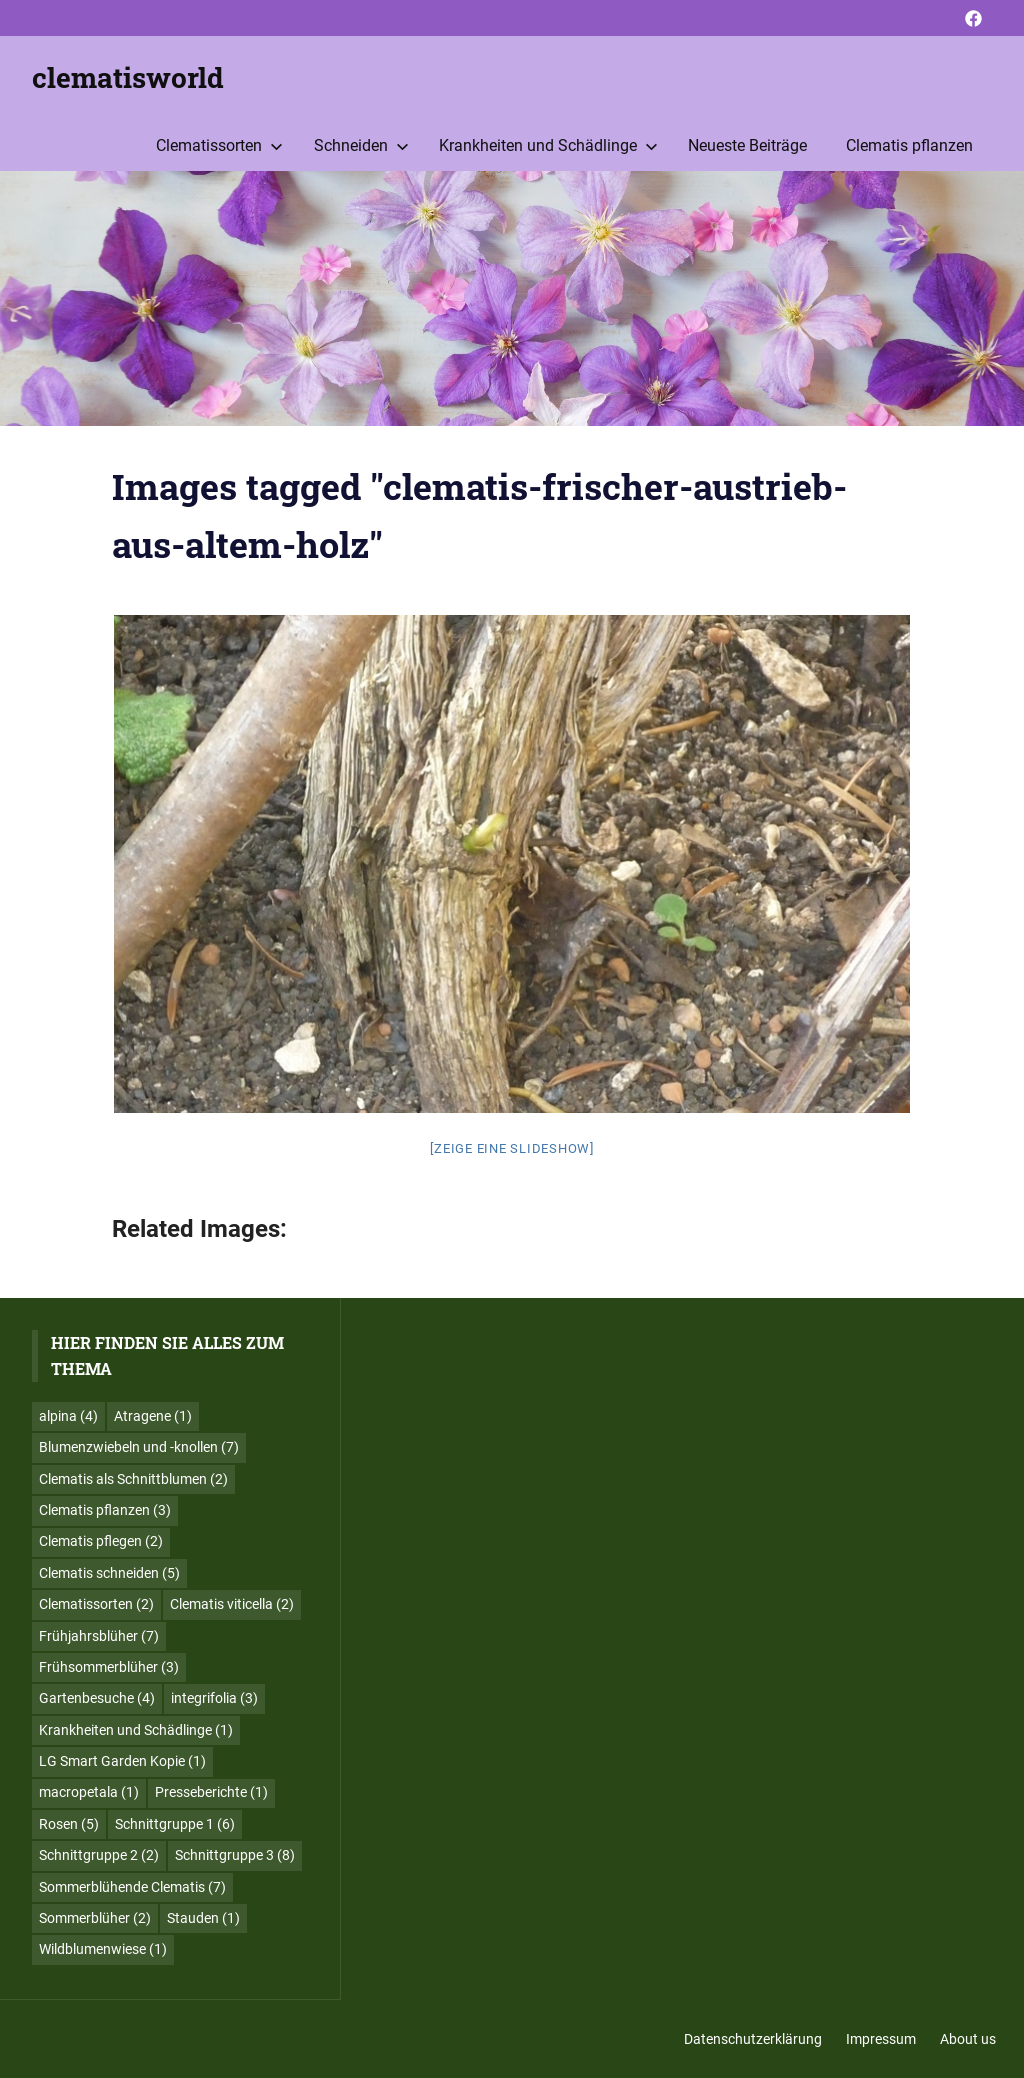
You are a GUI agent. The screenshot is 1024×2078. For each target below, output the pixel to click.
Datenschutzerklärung (753, 2039)
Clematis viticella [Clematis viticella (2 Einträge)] (232, 1604)
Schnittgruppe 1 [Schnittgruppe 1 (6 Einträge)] (175, 1824)
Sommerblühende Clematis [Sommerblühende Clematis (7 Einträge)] (132, 1887)
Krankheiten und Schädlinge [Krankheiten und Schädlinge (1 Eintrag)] (136, 1730)
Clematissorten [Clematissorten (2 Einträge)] (96, 1604)
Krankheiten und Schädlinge (548, 145)
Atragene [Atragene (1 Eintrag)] (153, 1416)
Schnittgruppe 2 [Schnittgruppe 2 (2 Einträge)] (99, 1855)
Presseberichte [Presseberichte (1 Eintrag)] (211, 1792)
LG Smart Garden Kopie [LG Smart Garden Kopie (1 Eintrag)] (122, 1761)
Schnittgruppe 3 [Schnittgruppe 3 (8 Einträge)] (235, 1855)
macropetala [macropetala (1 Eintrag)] (89, 1792)
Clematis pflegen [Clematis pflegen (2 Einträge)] (101, 1541)
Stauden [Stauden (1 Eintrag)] (203, 1918)
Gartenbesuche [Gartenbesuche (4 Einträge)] (97, 1698)
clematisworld (128, 77)
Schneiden (361, 145)
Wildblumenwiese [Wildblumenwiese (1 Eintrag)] (103, 1949)
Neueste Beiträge (747, 145)
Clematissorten (219, 145)
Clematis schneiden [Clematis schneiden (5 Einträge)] (109, 1573)
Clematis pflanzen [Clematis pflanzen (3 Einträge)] (105, 1510)
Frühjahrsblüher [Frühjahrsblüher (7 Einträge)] (99, 1636)
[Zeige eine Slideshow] (512, 1148)
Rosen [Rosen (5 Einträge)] (69, 1824)
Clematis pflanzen (909, 145)
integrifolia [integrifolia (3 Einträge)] (214, 1698)
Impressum (881, 2039)
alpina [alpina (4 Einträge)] (68, 1416)
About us (968, 2039)
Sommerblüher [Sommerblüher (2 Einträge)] (95, 1918)
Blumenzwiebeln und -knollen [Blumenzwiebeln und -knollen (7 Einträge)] (139, 1447)
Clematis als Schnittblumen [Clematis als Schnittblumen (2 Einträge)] (133, 1479)
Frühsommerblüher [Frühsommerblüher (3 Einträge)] (109, 1667)
